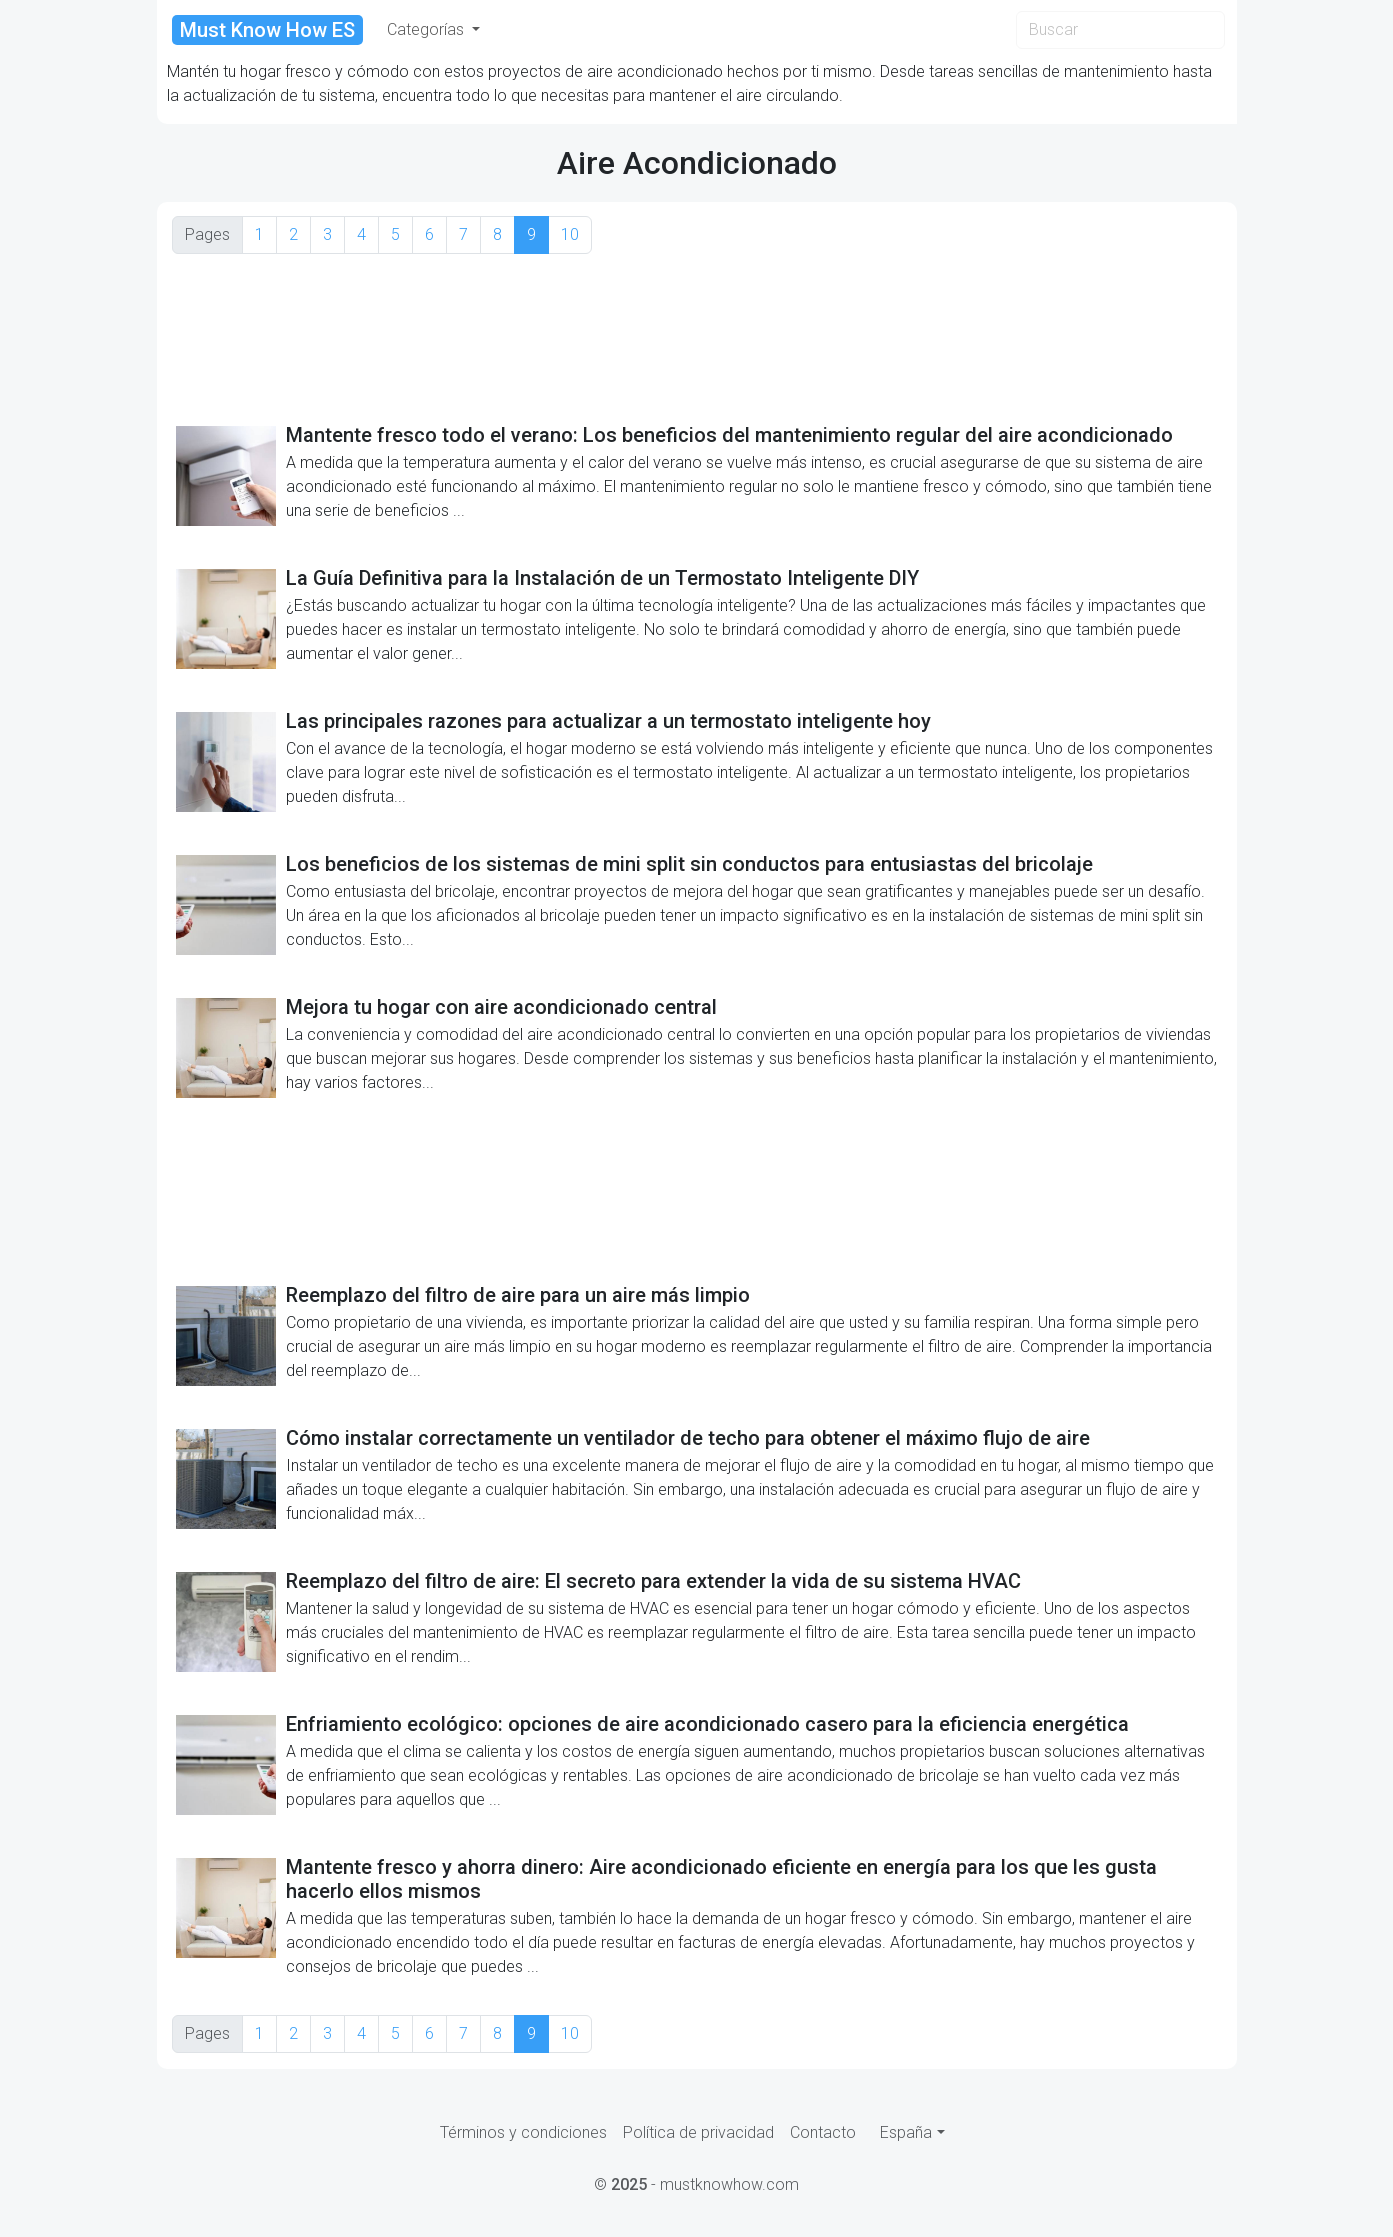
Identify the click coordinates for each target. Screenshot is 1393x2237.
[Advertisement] (697, 337)
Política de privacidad (698, 2132)
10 (570, 234)
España (906, 2132)
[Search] (1120, 30)
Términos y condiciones (523, 2132)
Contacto (823, 2132)
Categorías (427, 29)
